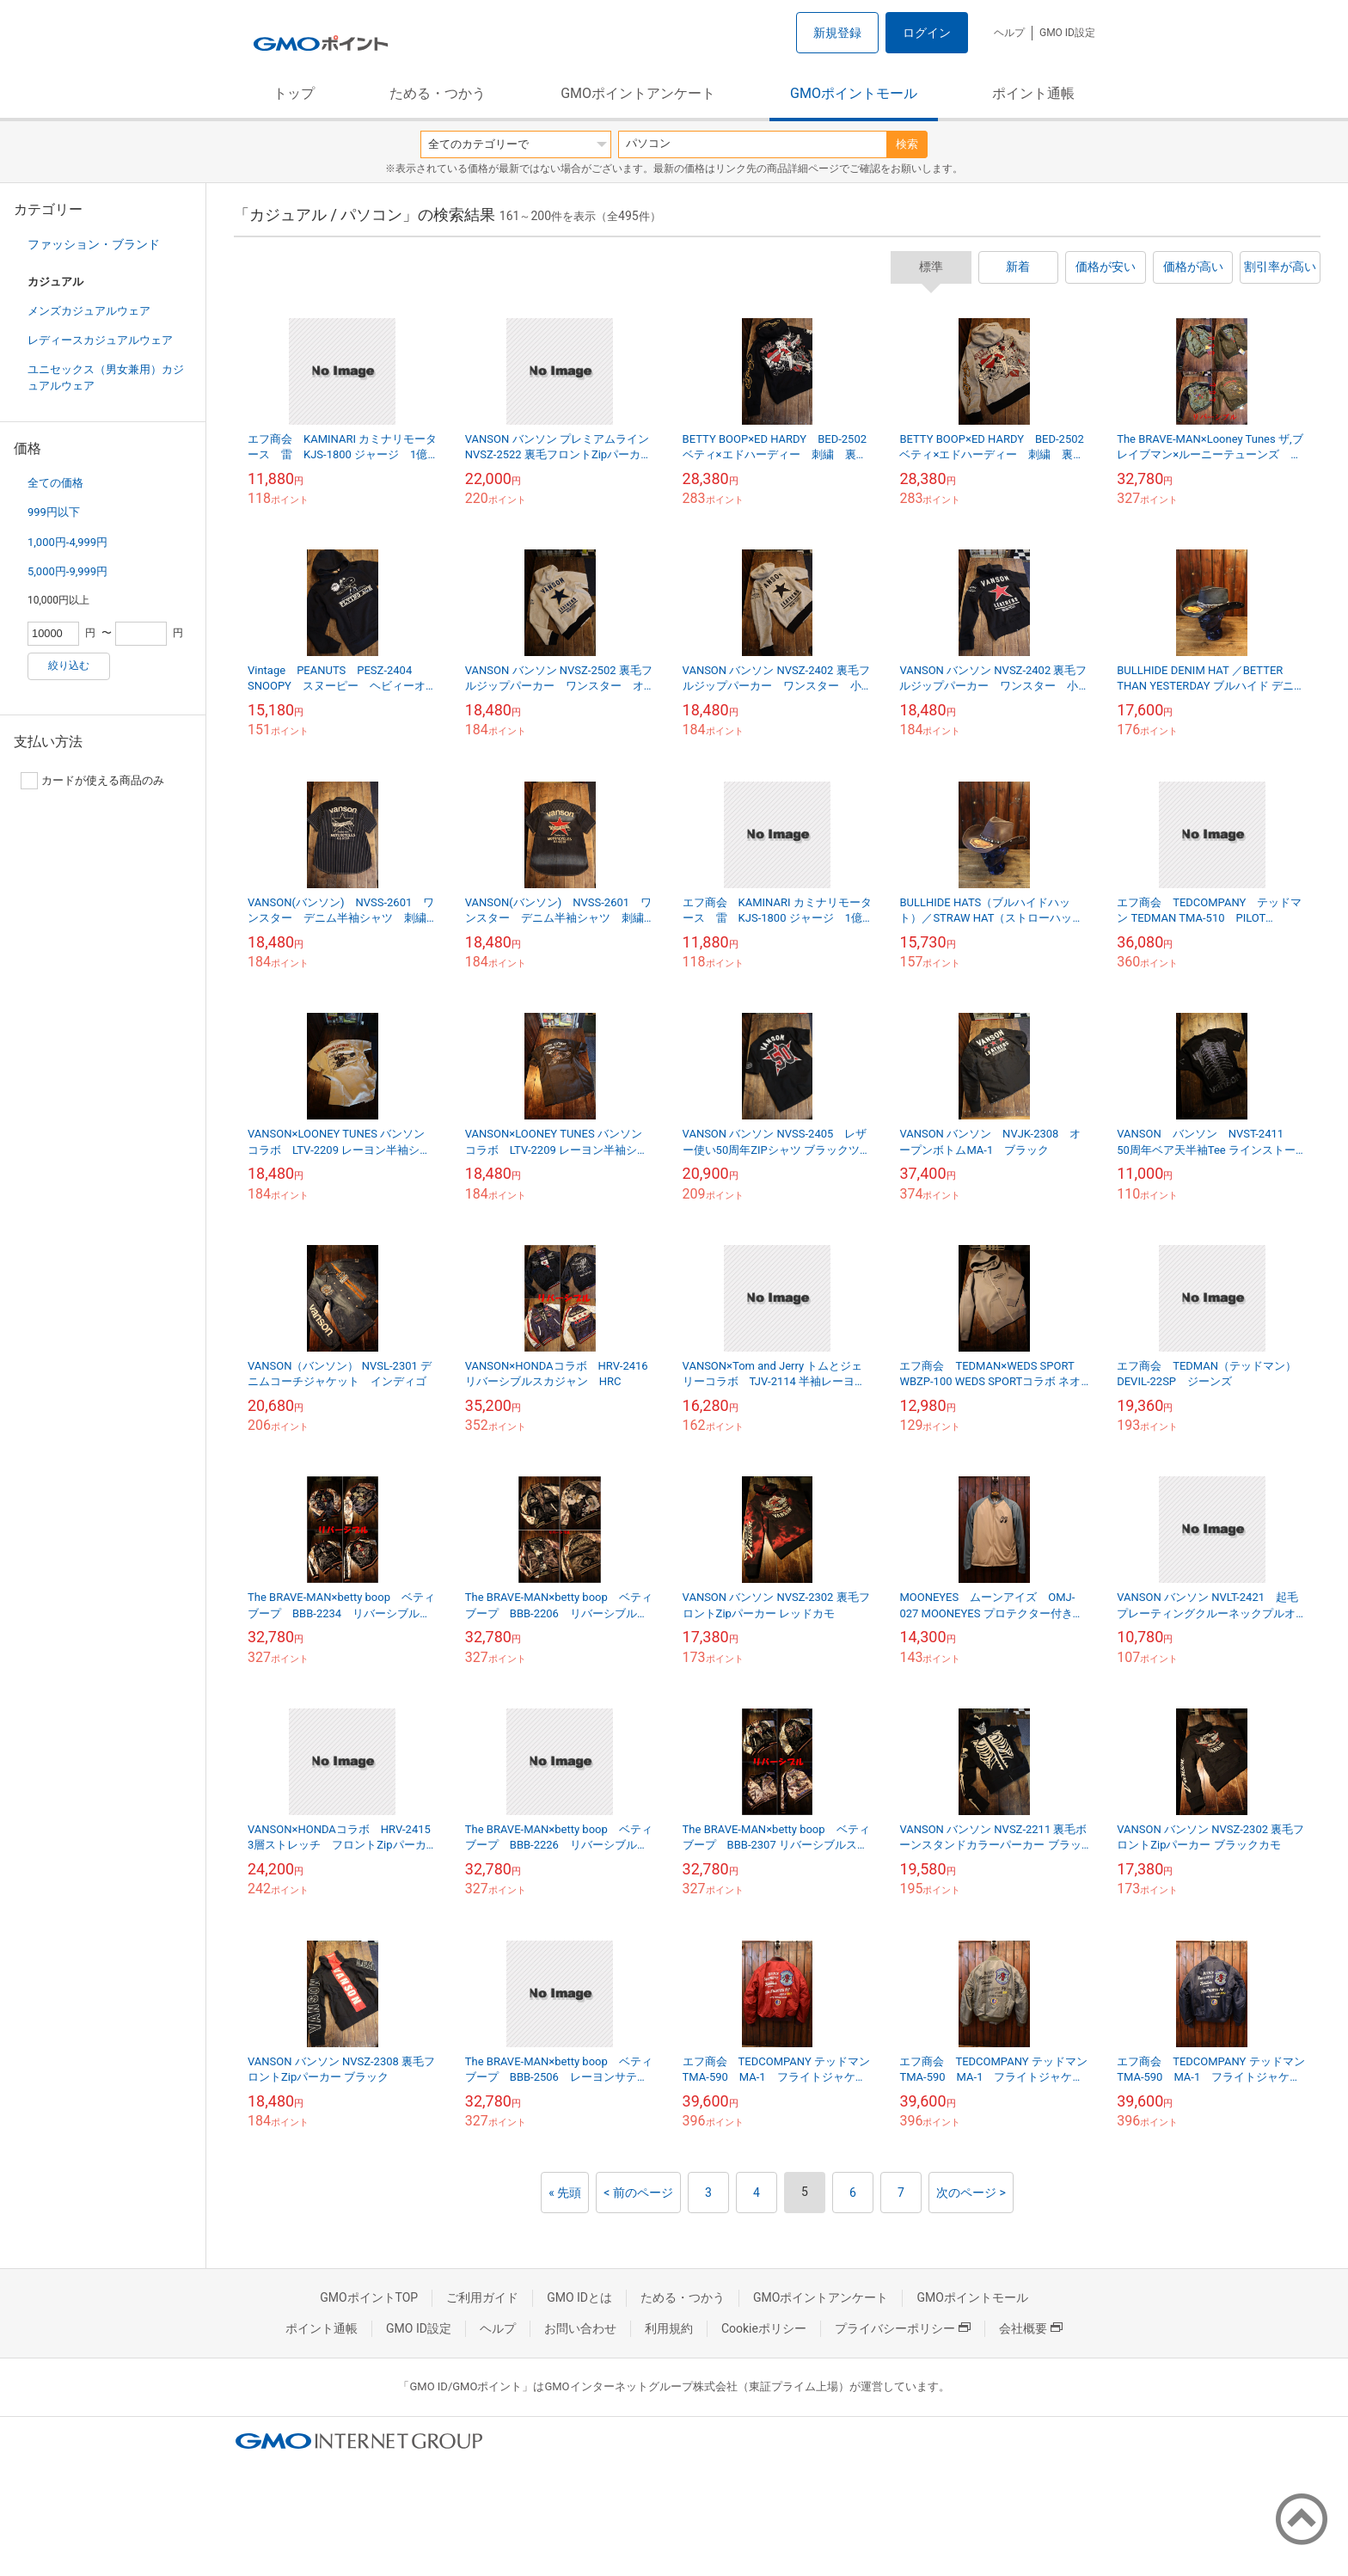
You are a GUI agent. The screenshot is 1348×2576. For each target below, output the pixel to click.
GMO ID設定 (1067, 33)
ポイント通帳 (1033, 93)
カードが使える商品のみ (92, 780)
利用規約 (669, 2328)
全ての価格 (55, 482)
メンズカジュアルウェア (89, 310)
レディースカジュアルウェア (100, 340)
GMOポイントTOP (369, 2297)
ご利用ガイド (482, 2297)
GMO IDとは (579, 2297)
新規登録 (837, 33)
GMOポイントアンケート (638, 93)
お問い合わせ (580, 2328)
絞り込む (68, 665)
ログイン (927, 33)
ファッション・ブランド (94, 244)
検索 (907, 144)
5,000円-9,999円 (67, 571)
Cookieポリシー (763, 2328)
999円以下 (54, 512)
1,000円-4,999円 (67, 542)
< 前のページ (638, 2192)
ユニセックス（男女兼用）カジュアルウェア (106, 377)
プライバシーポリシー (903, 2328)
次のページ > (971, 2192)
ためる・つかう (437, 93)
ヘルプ (1009, 33)
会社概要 (1031, 2328)
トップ (294, 93)
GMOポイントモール (853, 93)
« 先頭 (564, 2192)
